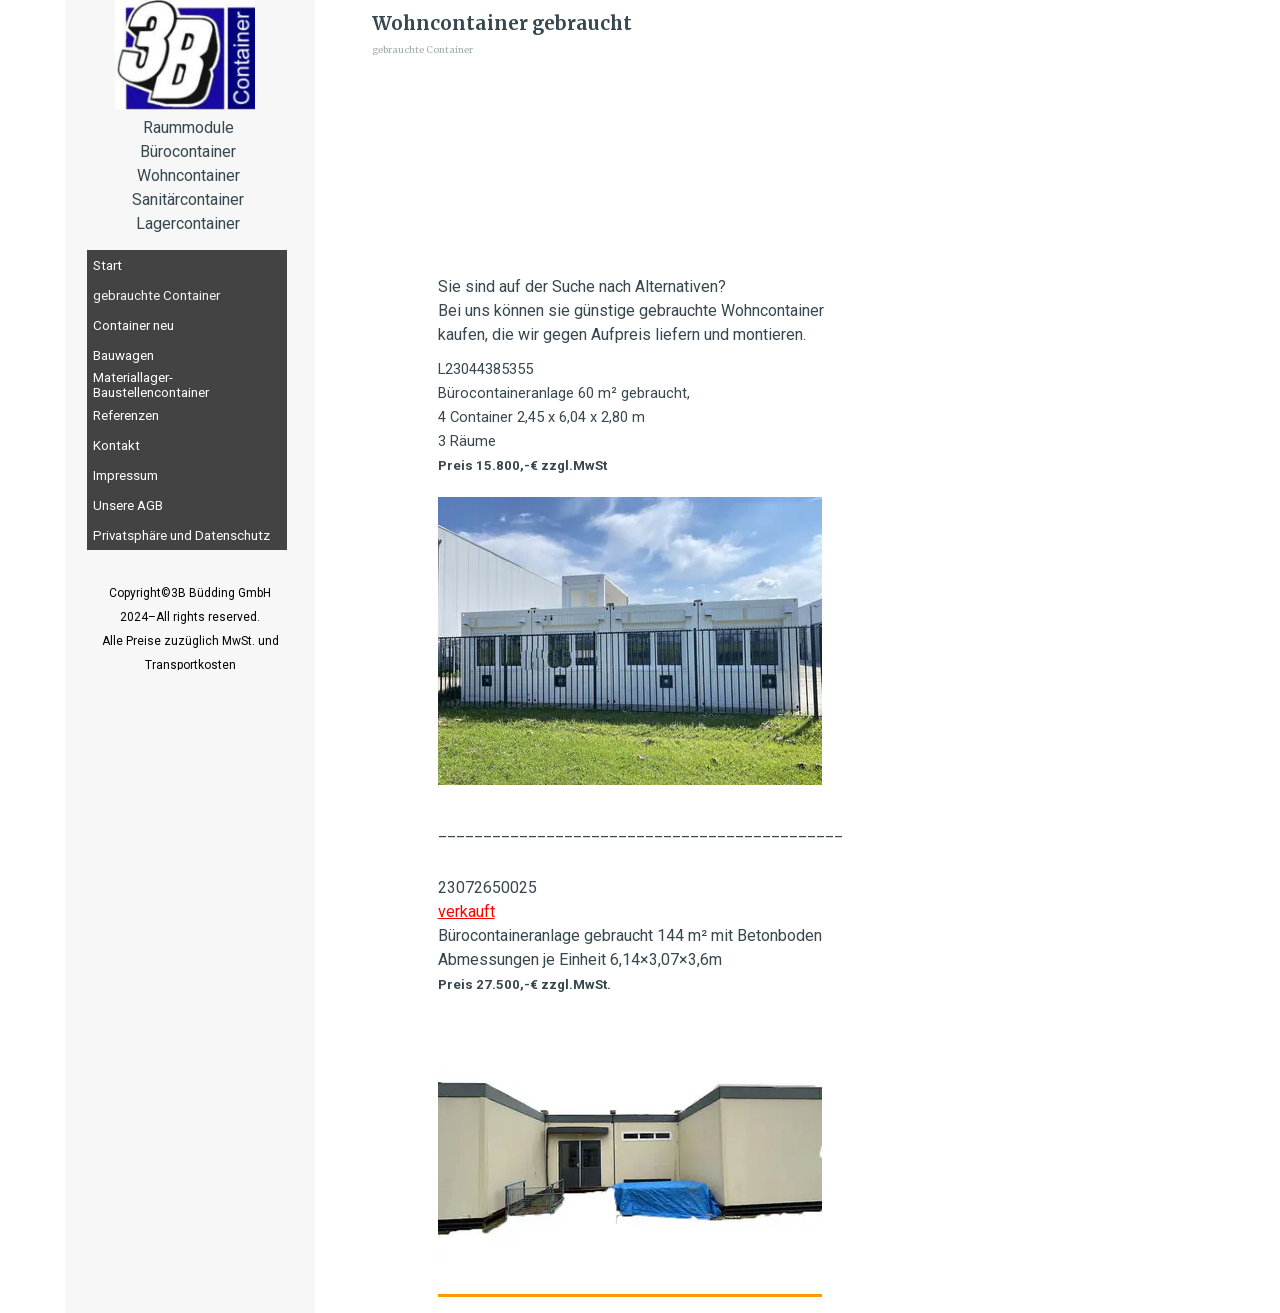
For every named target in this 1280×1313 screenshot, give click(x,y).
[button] (630, 1151)
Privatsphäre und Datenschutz (181, 535)
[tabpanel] (190, 640)
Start (107, 265)
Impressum (125, 475)
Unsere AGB (128, 505)
